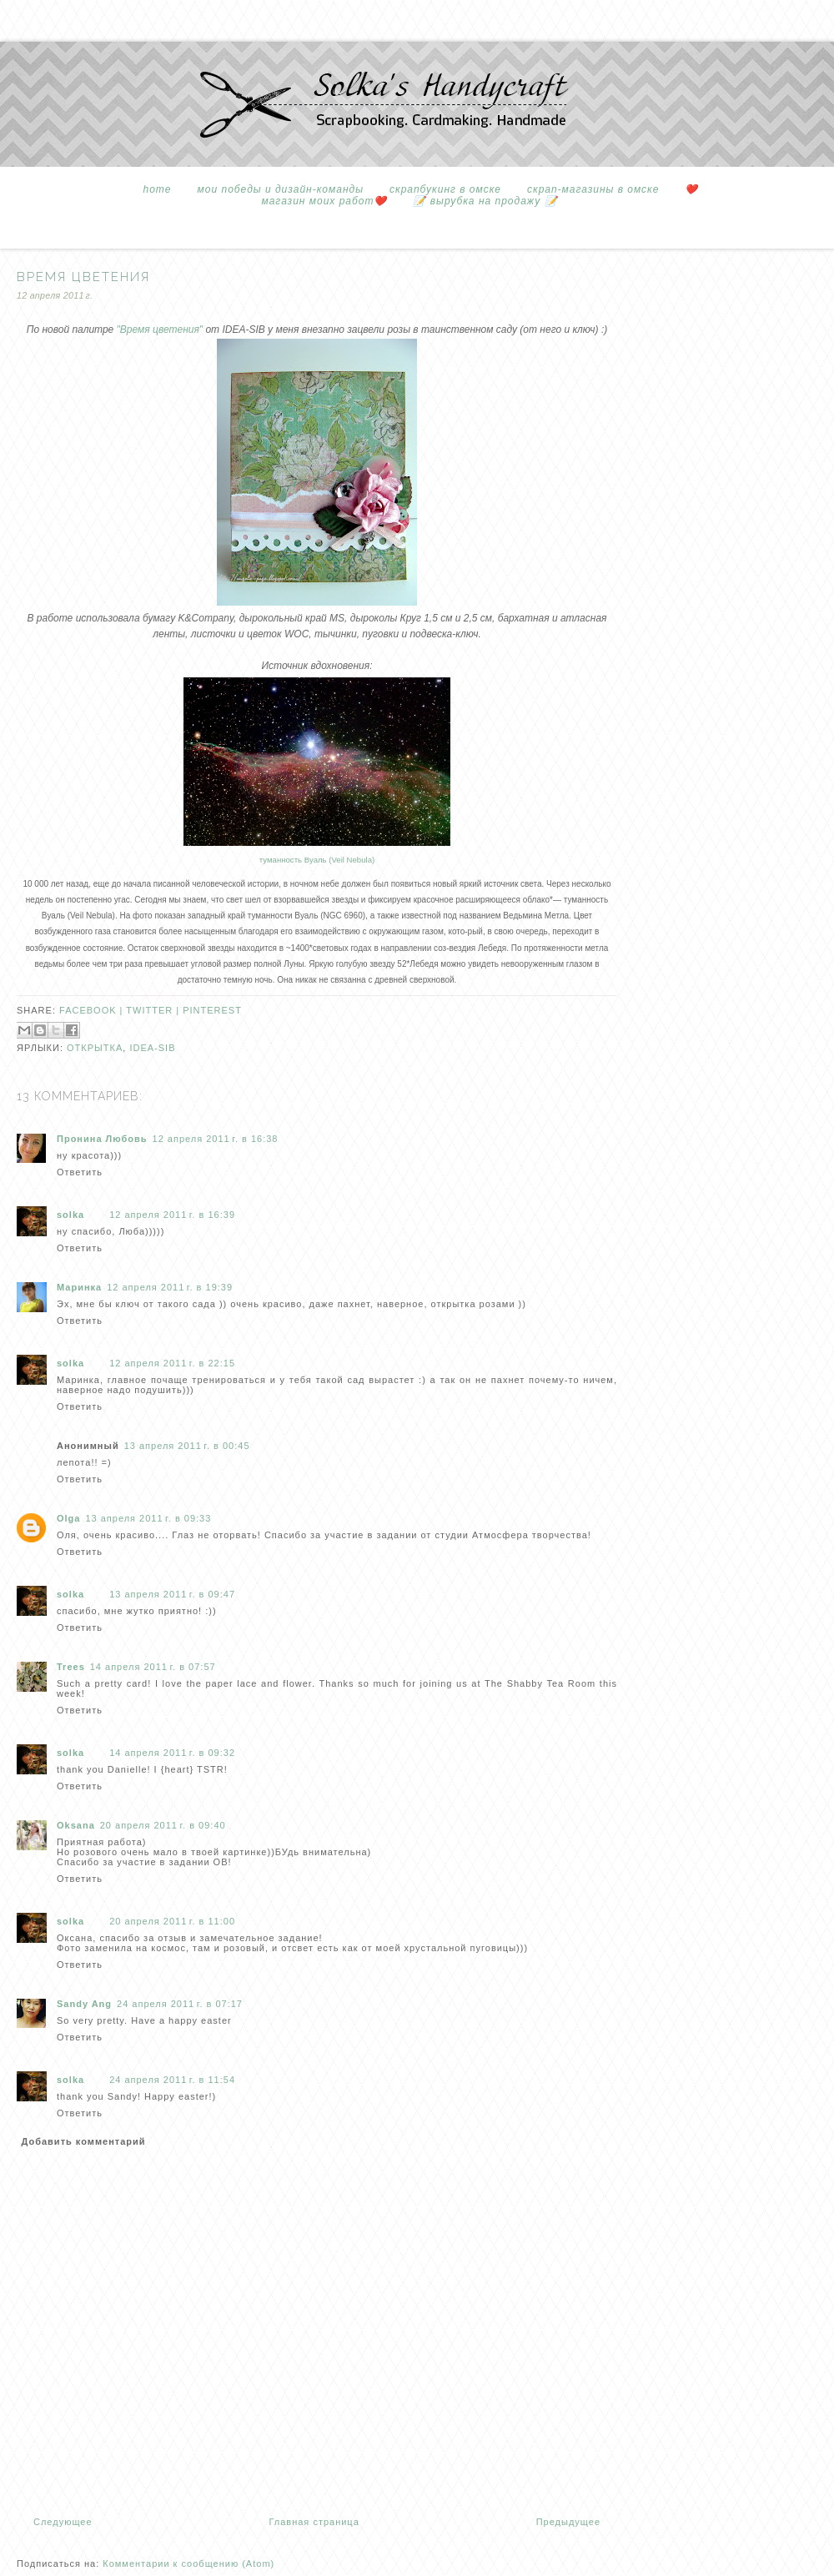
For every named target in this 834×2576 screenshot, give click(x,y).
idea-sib (152, 1048)
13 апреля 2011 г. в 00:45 (187, 1446)
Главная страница (314, 2522)
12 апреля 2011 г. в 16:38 (216, 1139)
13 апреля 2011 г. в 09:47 (172, 1594)
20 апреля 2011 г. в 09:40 (163, 1825)
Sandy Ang (84, 2004)
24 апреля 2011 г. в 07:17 (180, 2004)
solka (70, 1215)
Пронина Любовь (102, 1139)
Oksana (76, 1825)
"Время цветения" (160, 329)
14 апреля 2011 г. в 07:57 (153, 1667)
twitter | (154, 1010)
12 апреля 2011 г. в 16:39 (172, 1215)
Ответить (80, 1172)
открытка (95, 1048)
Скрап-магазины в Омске (593, 189)
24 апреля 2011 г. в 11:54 (172, 2080)
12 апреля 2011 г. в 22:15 (172, 1363)
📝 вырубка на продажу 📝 (485, 201)
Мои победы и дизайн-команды (281, 189)
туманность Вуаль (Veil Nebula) (316, 859)
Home (157, 189)
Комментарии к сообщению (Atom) (188, 2563)
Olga (68, 1518)
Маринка (79, 1287)
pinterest (212, 1010)
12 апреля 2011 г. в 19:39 (170, 1287)
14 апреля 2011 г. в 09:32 (172, 1753)
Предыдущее (568, 2522)
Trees (71, 1667)
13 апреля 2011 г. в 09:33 (148, 1518)
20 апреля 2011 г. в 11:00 (172, 1921)
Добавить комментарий (84, 2141)
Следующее (63, 2522)
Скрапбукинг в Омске (445, 189)
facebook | (92, 1010)
